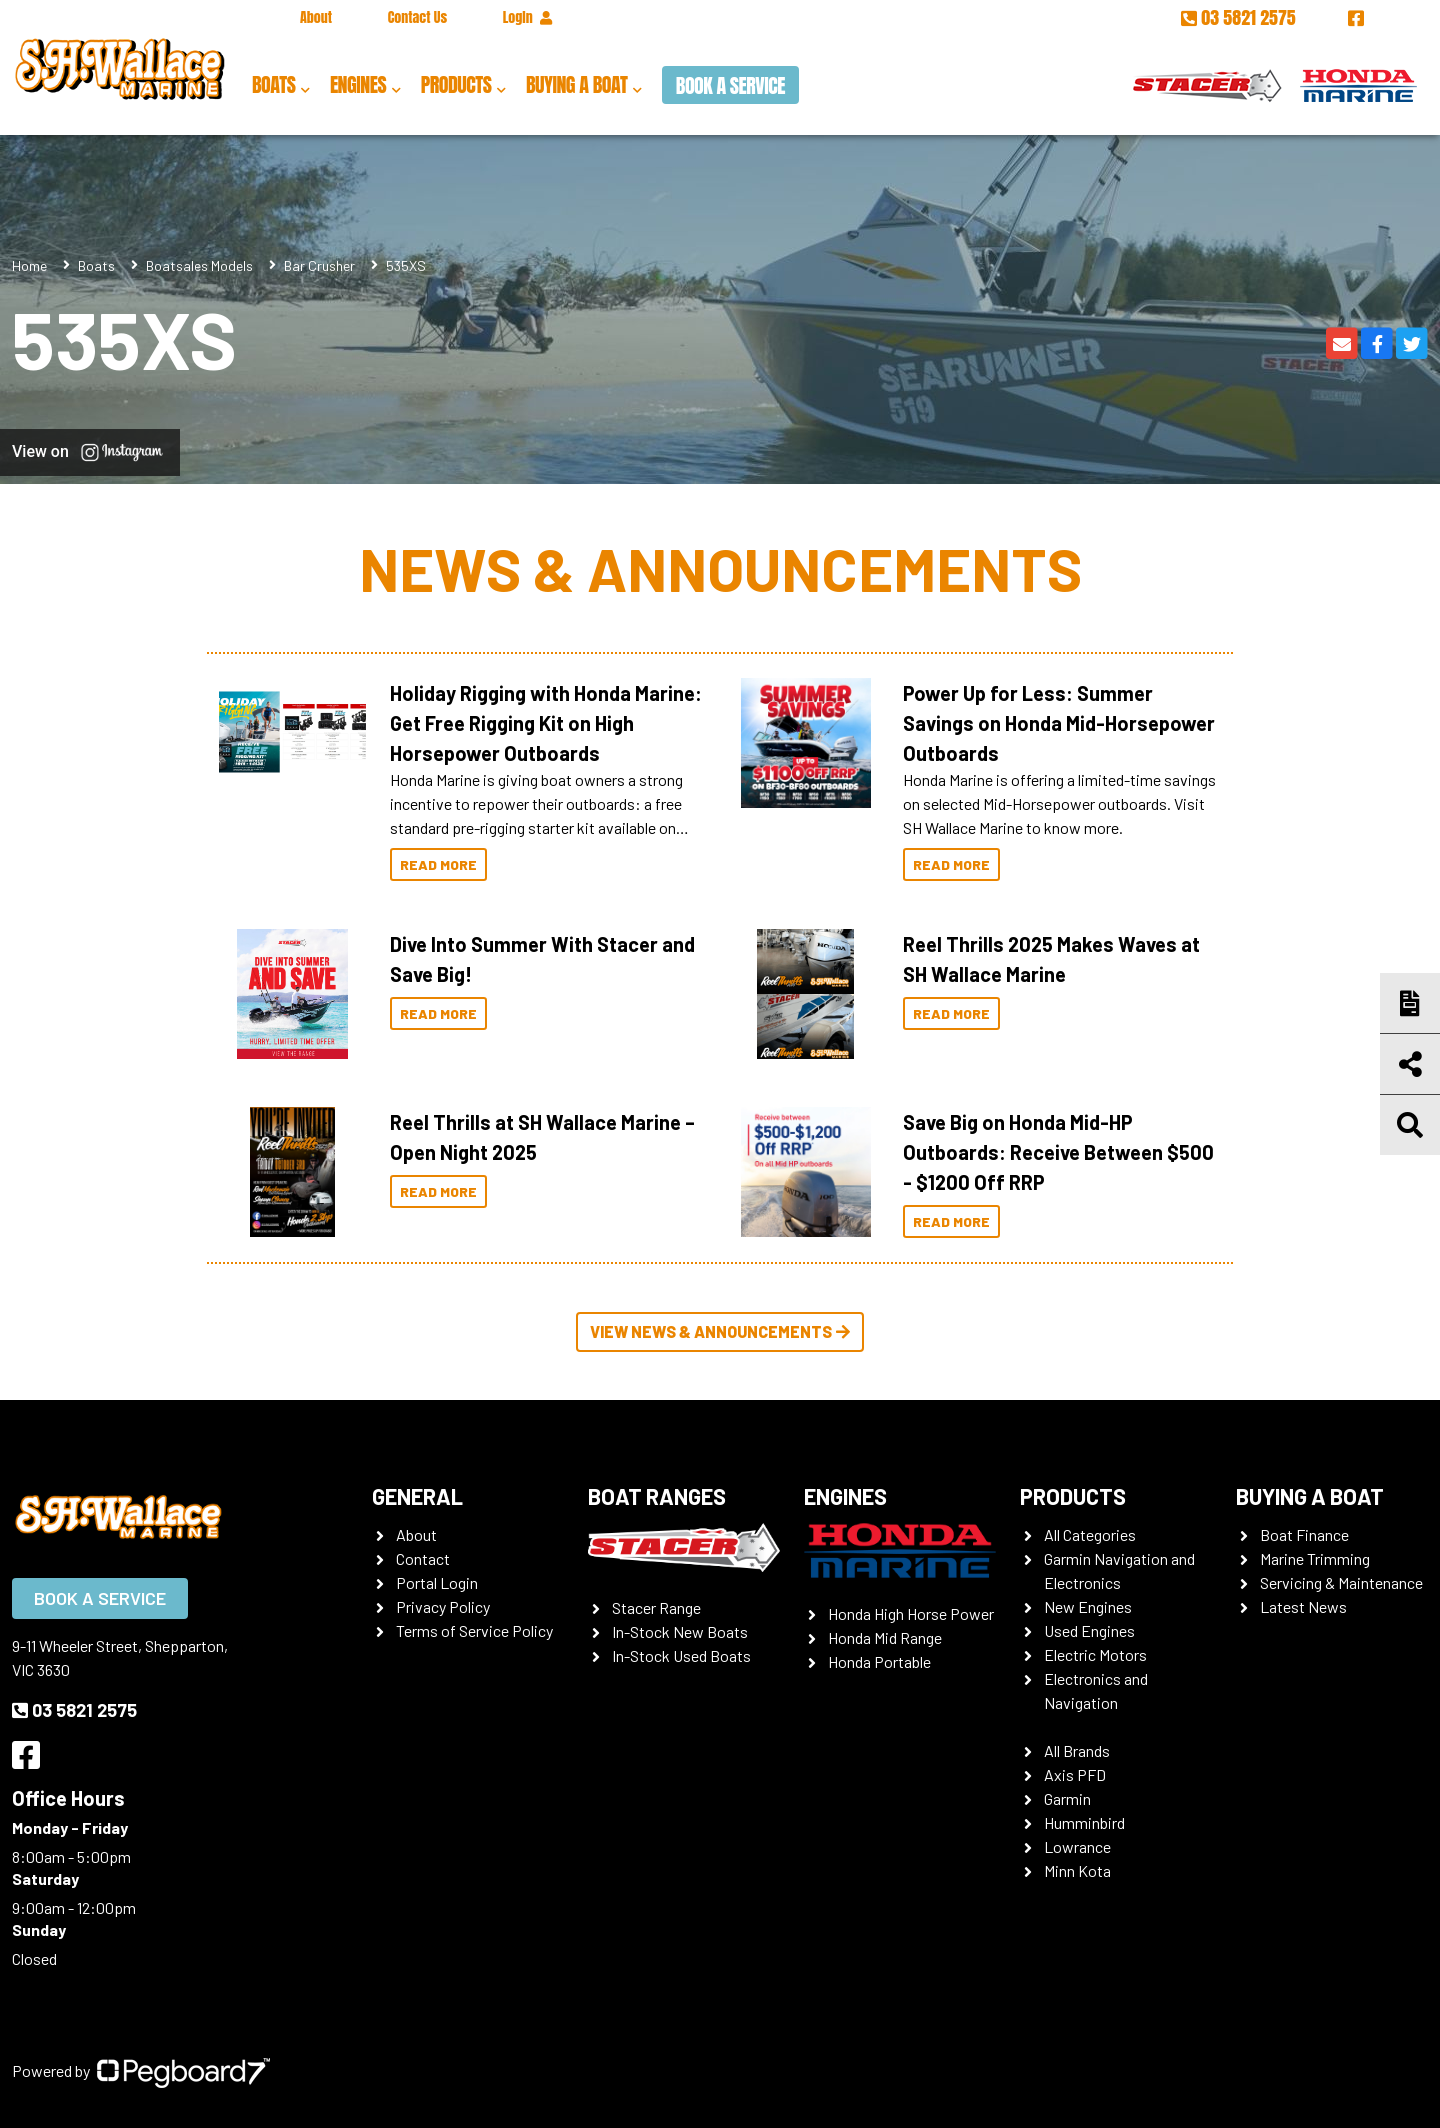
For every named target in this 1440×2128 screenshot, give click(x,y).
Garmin (1067, 1798)
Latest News (1303, 1606)
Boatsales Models (199, 265)
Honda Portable (879, 1661)
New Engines (1088, 1606)
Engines (358, 84)
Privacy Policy (443, 1606)
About (316, 17)
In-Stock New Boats (680, 1631)
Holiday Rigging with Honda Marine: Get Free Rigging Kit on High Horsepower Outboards (546, 723)
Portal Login (437, 1582)
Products (456, 84)
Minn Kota (1077, 1870)
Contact (423, 1558)
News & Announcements (720, 568)
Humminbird (1084, 1822)
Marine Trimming (1315, 1558)
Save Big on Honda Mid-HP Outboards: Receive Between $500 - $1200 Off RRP (1058, 1152)
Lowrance (1077, 1846)
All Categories (1090, 1534)
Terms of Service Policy (474, 1630)
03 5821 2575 (1240, 17)
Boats (273, 84)
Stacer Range (656, 1607)
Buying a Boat (576, 84)
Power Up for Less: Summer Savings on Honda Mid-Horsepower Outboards (1059, 723)
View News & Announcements (720, 1331)
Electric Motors (1095, 1654)
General (417, 1496)
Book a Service (730, 85)
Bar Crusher (319, 265)
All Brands (1077, 1750)
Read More (438, 864)
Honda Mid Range (885, 1637)
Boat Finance (1304, 1534)
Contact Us (417, 17)
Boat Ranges (657, 1496)
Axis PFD (1075, 1774)
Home (29, 265)
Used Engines (1089, 1630)
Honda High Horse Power (911, 1613)
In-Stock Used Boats (681, 1655)
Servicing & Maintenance (1341, 1582)
